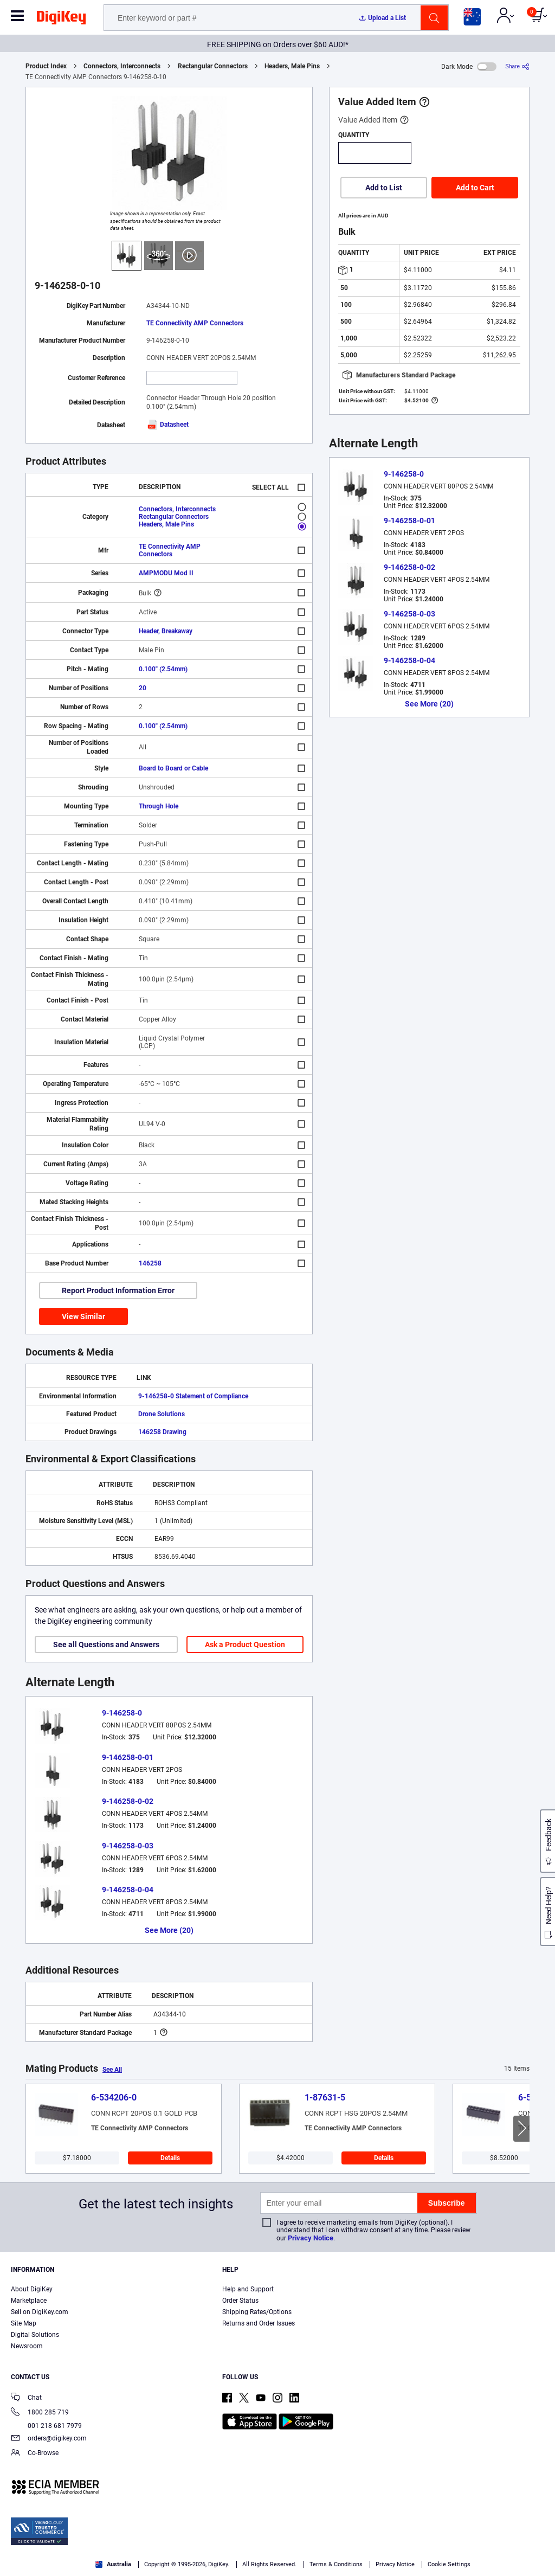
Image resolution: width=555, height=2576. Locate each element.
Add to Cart (475, 187)
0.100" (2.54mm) (163, 669)
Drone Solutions (161, 1414)
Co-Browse (35, 2454)
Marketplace (29, 2300)
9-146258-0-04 (127, 1889)
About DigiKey (32, 2289)
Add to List (383, 187)
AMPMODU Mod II (166, 573)
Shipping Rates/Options (257, 2312)
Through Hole (158, 806)
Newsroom (27, 2346)
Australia (113, 2564)
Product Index (46, 66)
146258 (150, 1263)
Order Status (240, 2300)
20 (142, 688)
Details (170, 2158)
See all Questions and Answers (106, 1644)
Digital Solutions (35, 2335)
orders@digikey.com (49, 2439)
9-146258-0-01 (127, 1757)
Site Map (23, 2323)
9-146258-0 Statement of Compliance (193, 1396)
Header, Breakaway (165, 631)
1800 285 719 (40, 2413)
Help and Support (248, 2289)
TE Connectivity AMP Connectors (194, 323)
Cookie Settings (449, 2564)
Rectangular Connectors (213, 66)
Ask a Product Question (245, 1644)
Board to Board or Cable (173, 768)
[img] (61, 19)
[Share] (517, 66)
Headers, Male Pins (292, 66)
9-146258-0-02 (127, 1801)
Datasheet (167, 424)
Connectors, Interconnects (121, 66)
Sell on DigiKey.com (39, 2312)
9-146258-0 (122, 1712)
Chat (26, 2398)
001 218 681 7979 (46, 2426)
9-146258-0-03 (127, 1845)
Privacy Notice (310, 2238)
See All (112, 2069)
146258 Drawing (162, 1432)
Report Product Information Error (118, 1290)
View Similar (83, 1316)
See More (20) (169, 1930)
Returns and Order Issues (258, 2323)
